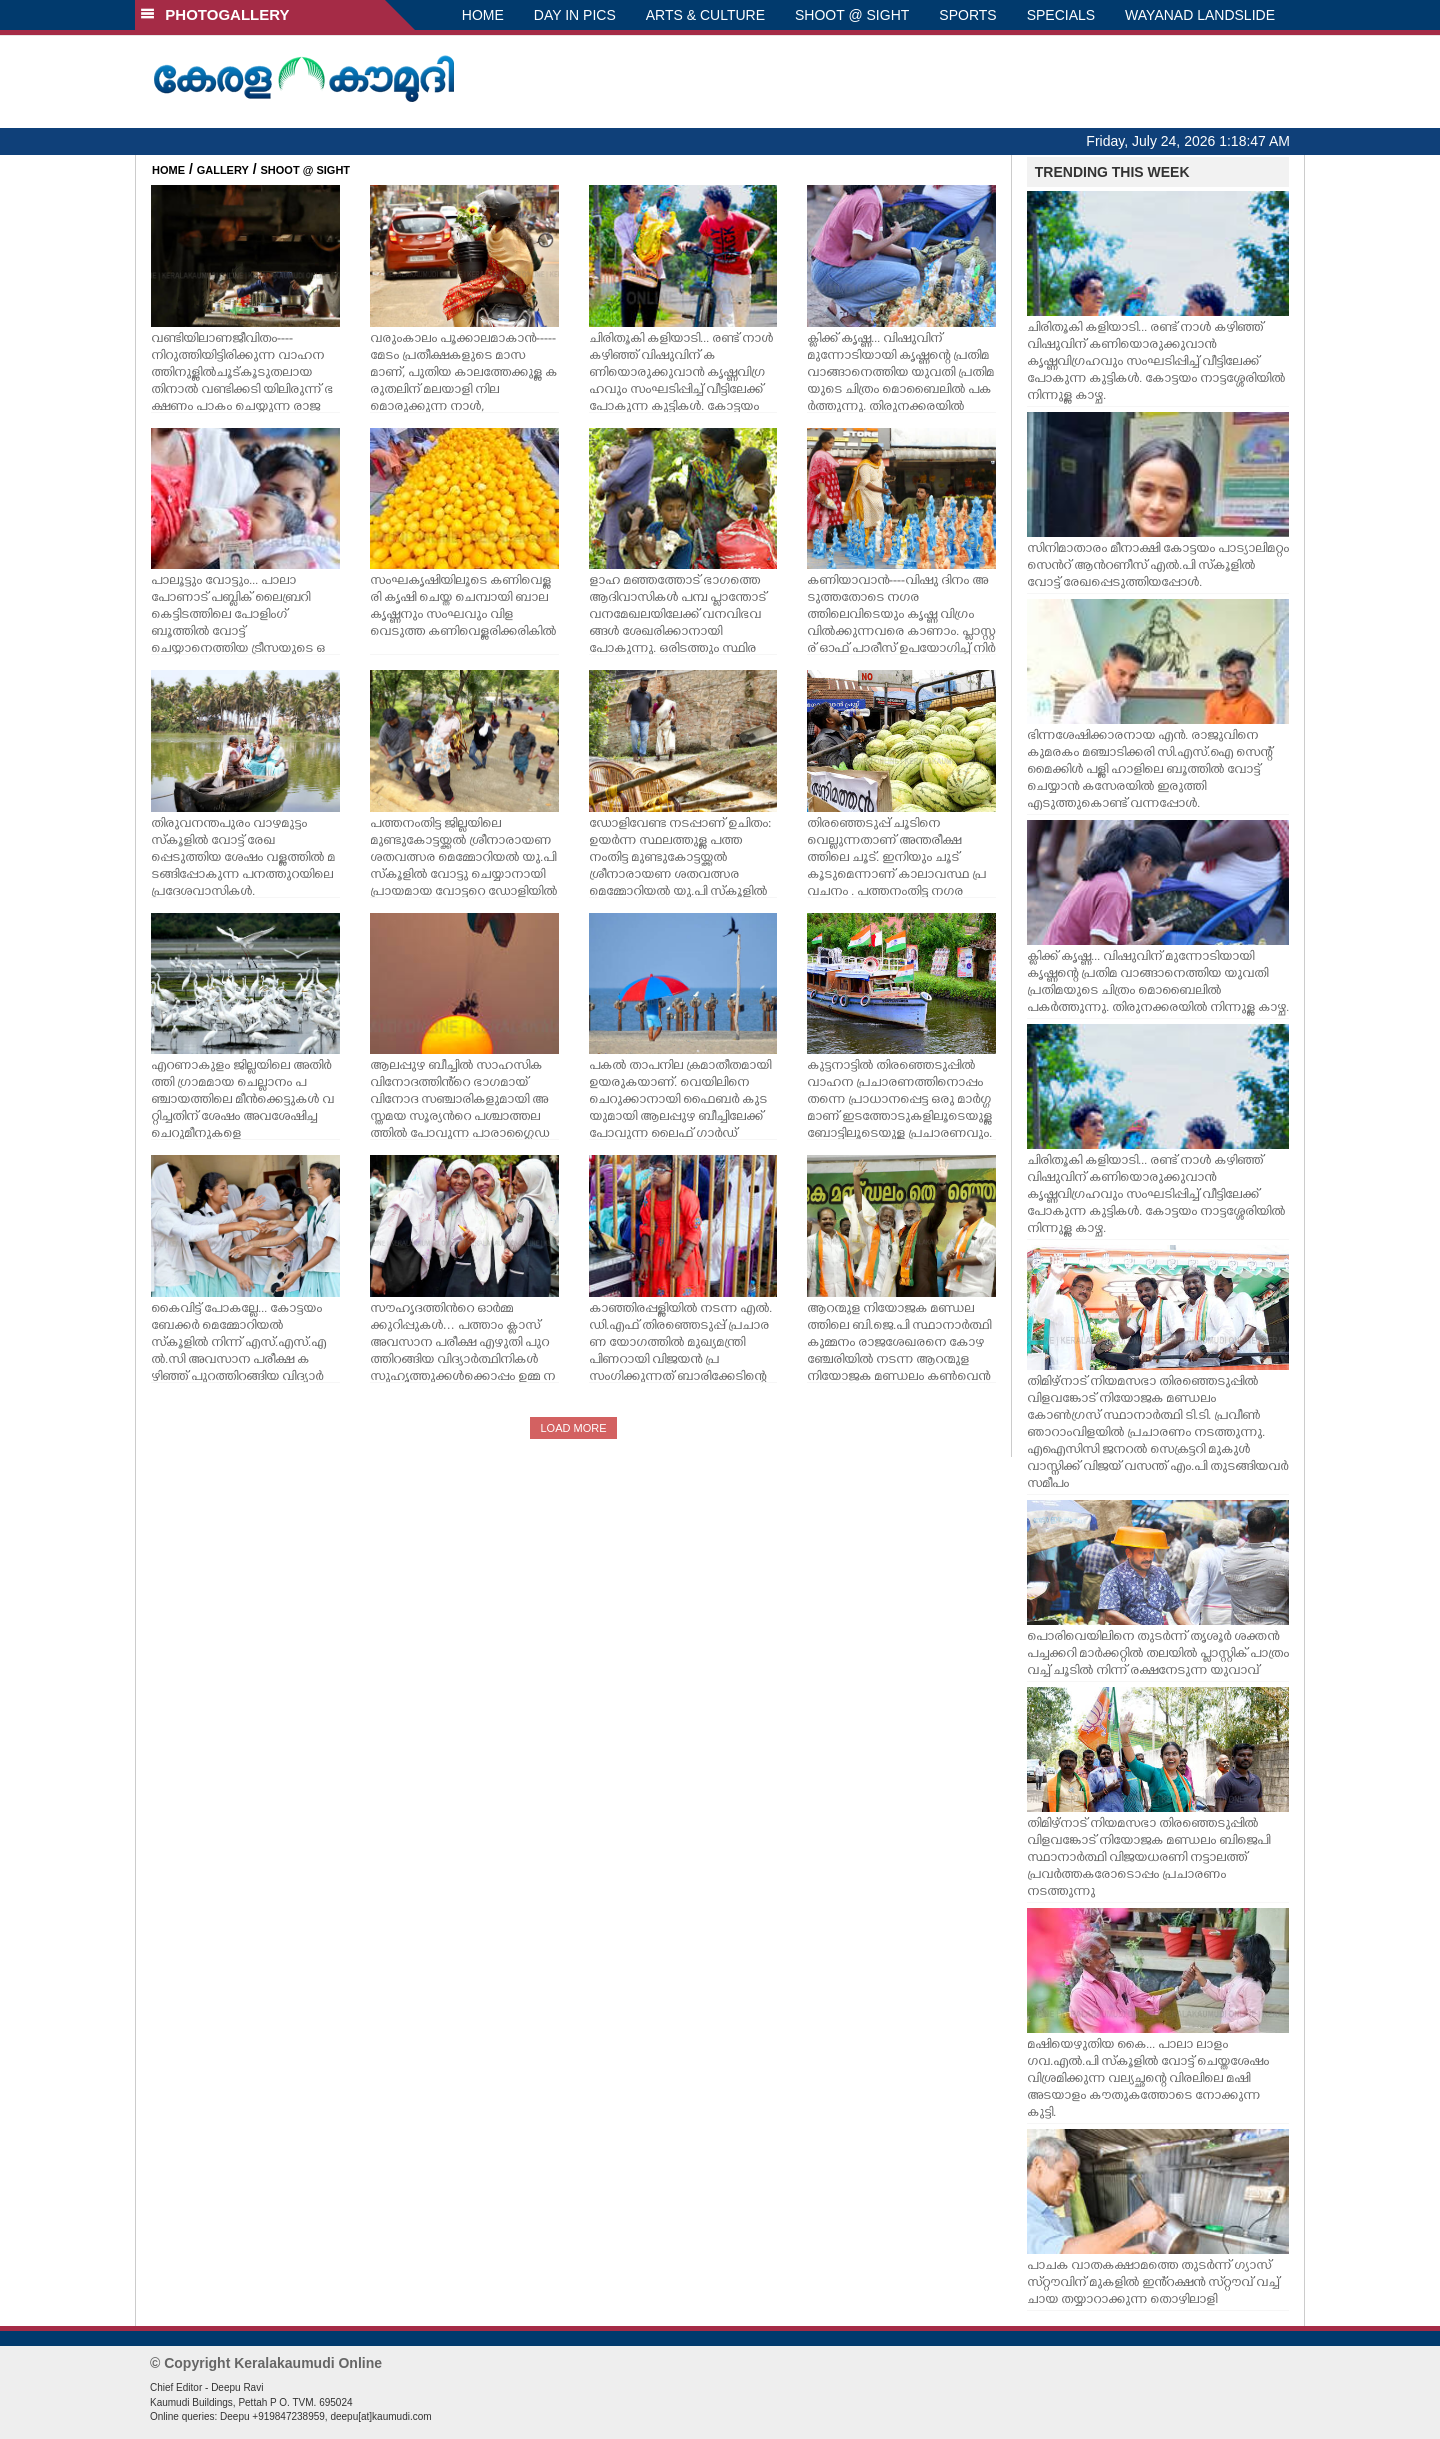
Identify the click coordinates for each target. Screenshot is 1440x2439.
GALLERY (223, 170)
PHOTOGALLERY (215, 14)
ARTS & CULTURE (705, 15)
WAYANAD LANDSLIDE (1200, 15)
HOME (483, 15)
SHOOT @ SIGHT (852, 15)
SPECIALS (1061, 15)
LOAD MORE (573, 1428)
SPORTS (967, 15)
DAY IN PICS (575, 15)
